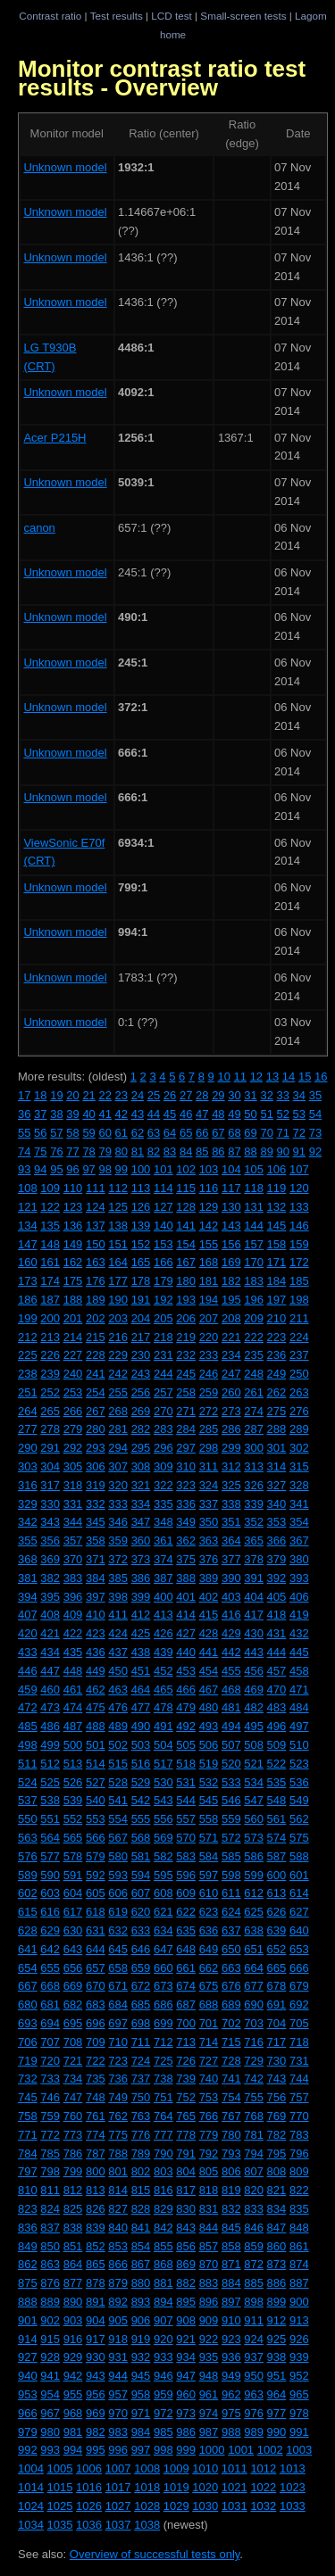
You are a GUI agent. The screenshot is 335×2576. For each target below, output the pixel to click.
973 (186, 2413)
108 (28, 1188)
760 (73, 2116)
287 (254, 1429)
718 (299, 2042)
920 (163, 2339)
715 (231, 2042)
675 (209, 1985)
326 (254, 1485)
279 (73, 1429)
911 (254, 2320)
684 (118, 2004)
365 (254, 1540)
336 (186, 1504)
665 (277, 1968)
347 (141, 1521)
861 (299, 2246)
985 (163, 2432)
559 (231, 1819)
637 (231, 1930)
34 (299, 1095)
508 (254, 1745)
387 (163, 1578)
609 (186, 1893)
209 (254, 1318)
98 (104, 1169)
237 (299, 1355)
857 (209, 2246)
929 (73, 2357)
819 (231, 2190)
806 (231, 2171)
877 (73, 2283)
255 (118, 1392)
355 (28, 1540)
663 (231, 1968)
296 (163, 1447)
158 (277, 1244)
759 (50, 2116)
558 (209, 1819)
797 (28, 2171)
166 (163, 1262)
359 (118, 1540)
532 (209, 1782)
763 (141, 2116)
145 (277, 1225)
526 (73, 1782)
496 (277, 1726)
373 (141, 1559)
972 (163, 2413)
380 (299, 1559)
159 (299, 1244)
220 (209, 1337)
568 (141, 1837)
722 (95, 2060)
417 (254, 1614)
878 (95, 2283)
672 (141, 1985)
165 (141, 1262)
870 (209, 2264)
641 (28, 1949)
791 (186, 2153)
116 (209, 1188)
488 (95, 1726)
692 (299, 2004)
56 (40, 1132)
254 (95, 1392)
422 (73, 1633)
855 (163, 2246)
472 (28, 1707)
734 (73, 2078)
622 (186, 1911)
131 (254, 1206)
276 (299, 1411)
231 (163, 1355)
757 (299, 2097)
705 (299, 2023)
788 (118, 2153)
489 (118, 1726)
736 (118, 2078)
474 (73, 1707)
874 (299, 2264)
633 (141, 1930)
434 (50, 1652)
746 (50, 2097)
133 (299, 1206)
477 (141, 1707)
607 (141, 1893)
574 (277, 1837)
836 (28, 2227)
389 (209, 1578)
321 (141, 1485)
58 (72, 1132)
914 (28, 2339)
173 (28, 1281)
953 (28, 2394)
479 (186, 1707)
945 (141, 2375)
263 (299, 1392)
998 (163, 2449)
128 (186, 1206)
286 (231, 1429)
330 (50, 1504)
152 (141, 1244)
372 (118, 1559)
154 (186, 1244)
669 (73, 1985)
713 (186, 2042)
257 (163, 1392)
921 (186, 2339)
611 (231, 1893)
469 (254, 1689)
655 (50, 1968)
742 (254, 2078)
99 (121, 1169)
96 (72, 1169)
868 (163, 2264)
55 (24, 1132)
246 (209, 1373)
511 (28, 1763)
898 (254, 2301)
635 (186, 1930)
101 (163, 1169)
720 (50, 2060)
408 (50, 1614)
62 (137, 1132)
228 (95, 1355)
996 (118, 2449)
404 (254, 1596)
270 (163, 1411)
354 (299, 1521)
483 (277, 1707)
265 (50, 1411)
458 (299, 1670)
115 (186, 1188)
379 (277, 1559)
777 (163, 2134)
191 (141, 1299)
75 (40, 1151)
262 (277, 1392)
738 (163, 2078)
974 (209, 2413)
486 (50, 1726)
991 (299, 2432)
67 (218, 1132)
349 (186, 1521)
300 (254, 1447)
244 (163, 1373)
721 (73, 2060)
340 (277, 1504)
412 (141, 1614)
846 (254, 2227)
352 (254, 1521)
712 (163, 2042)
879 (118, 2283)
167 (186, 1262)
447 (50, 1670)
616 (50, 1911)
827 (118, 2209)
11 (240, 1076)
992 (28, 2449)
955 (73, 2394)
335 (163, 1504)
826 (95, 2209)
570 (186, 1837)
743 (277, 2078)
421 (50, 1633)
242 (118, 1373)
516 (141, 1763)
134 (28, 1225)
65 (186, 1132)
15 (304, 1076)
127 (163, 1206)
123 (73, 1206)
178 (141, 1281)
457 (277, 1670)
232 (186, 1355)
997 (141, 2449)
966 (28, 2413)
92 (315, 1151)
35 (315, 1095)
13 (272, 1076)
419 (299, 1614)
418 (277, 1614)
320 (118, 1485)
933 (163, 2357)
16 (320, 1076)
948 (209, 2375)
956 (95, 2394)
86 (218, 1151)
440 (186, 1652)
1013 (293, 2468)
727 (209, 2060)
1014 (31, 2487)
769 (277, 2116)
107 (299, 1169)
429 (231, 1633)
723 (118, 2060)
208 (231, 1318)
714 (209, 2042)
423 (95, 1633)
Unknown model (64, 167)
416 (231, 1614)
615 (28, 1911)
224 (299, 1337)
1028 (147, 2506)
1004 (31, 2468)
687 (186, 2004)
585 (231, 1856)
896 (209, 2301)
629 (50, 1930)
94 (40, 1169)
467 (209, 1689)
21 (88, 1095)
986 (186, 2432)
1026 (89, 2506)
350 (209, 1521)
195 (231, 1299)
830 (186, 2209)
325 (231, 1485)
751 (163, 2097)
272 (209, 1411)
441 (209, 1652)
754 (231, 2097)
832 (231, 2209)
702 (231, 2023)
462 (95, 1689)
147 (28, 1244)
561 (277, 1819)
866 (118, 2264)
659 (141, 1968)
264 (28, 1411)
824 (50, 2209)
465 (163, 1689)
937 (254, 2357)
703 (254, 2023)
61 (121, 1132)
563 (28, 1837)
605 (95, 1893)
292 (73, 1447)
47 (202, 1114)
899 (277, 2301)
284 (186, 1429)
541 (118, 1800)
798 (50, 2171)
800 (95, 2171)
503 (141, 1745)
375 (186, 1559)
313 (254, 1466)
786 (73, 2153)
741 (231, 2078)
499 (50, 1745)
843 (186, 2227)
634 (163, 1930)
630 (73, 1930)
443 (254, 1652)
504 (163, 1745)
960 (186, 2394)
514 (95, 1763)
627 (299, 1911)
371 (95, 1559)
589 (28, 1875)
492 (186, 1726)
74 (24, 1151)
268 (118, 1411)
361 (163, 1540)
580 (118, 1856)
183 (254, 1281)
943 (95, 2375)
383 (73, 1578)
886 (277, 2283)
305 (73, 1466)
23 (121, 1095)
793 (231, 2153)
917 (95, 2339)
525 (50, 1782)
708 (73, 2042)
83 (169, 1151)
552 (73, 1819)
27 (186, 1095)
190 (118, 1299)
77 (72, 1151)
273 (231, 1411)
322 (163, 1485)
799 (73, 2171)
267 (95, 1411)
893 (141, 2301)
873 (277, 2264)
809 (299, 2171)
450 (118, 1670)
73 (315, 1132)
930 (95, 2357)
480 (209, 1707)
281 (118, 1429)
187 (50, 1299)
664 (254, 1968)
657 (95, 1968)
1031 (234, 2506)
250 (299, 1373)
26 (169, 1095)
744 (299, 2078)
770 (299, 2116)
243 (141, 1373)
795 (277, 2153)
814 (118, 2190)
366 (277, 1540)
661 (186, 1968)
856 (186, 2246)
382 (50, 1578)
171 (277, 1262)
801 (118, 2171)
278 (50, 1429)
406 (299, 1596)
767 (231, 2116)
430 (254, 1633)
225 (28, 1355)
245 (186, 1373)
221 (231, 1337)
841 (141, 2227)
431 (277, 1633)
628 (28, 1930)
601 (299, 1875)
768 (254, 2116)
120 (299, 1188)
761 (95, 2116)
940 (28, 2375)
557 (186, 1819)
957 (118, 2394)
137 (95, 1225)
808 (277, 2171)
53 (299, 1114)
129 (209, 1206)
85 (202, 1151)
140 (163, 1225)
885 (254, 2283)
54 (315, 1114)
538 (50, 1800)
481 (231, 1707)
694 (50, 2023)
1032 (263, 2506)
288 (277, 1429)
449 (95, 1670)
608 (163, 1893)
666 (299, 1968)
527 (95, 1782)
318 (73, 1485)
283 (163, 1429)
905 (118, 2320)
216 (118, 1337)
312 (231, 1466)
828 (141, 2209)
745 (28, 2097)
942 (73, 2375)
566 (95, 1837)
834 (277, 2209)
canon (38, 527)
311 (209, 1466)
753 (209, 2097)
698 (141, 2023)
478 (163, 1707)
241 (95, 1373)
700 (186, 2023)
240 (73, 1373)
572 (231, 1837)
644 (95, 1949)
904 (95, 2320)
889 (50, 2301)
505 (186, 1745)
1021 (234, 2487)
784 (28, 2153)
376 (209, 1559)
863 (50, 2264)
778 (186, 2134)
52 (283, 1114)
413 (163, 1614)
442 (231, 1652)
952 (299, 2375)
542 (141, 1800)
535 (277, 1782)
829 (163, 2209)
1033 (293, 2506)
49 (234, 1114)
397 (95, 1596)
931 (118, 2357)
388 (186, 1578)
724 (141, 2060)
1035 (60, 2524)
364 (231, 1540)
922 (209, 2339)
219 (186, 1337)
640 (299, 1930)
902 (50, 2320)
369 (50, 1559)
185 (299, 1281)
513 (73, 1763)
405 (277, 1596)
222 (254, 1337)
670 (95, 1985)
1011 (234, 2468)
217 (141, 1337)
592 (95, 1875)
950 (254, 2375)
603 (50, 1893)
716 (254, 2042)
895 (186, 2301)
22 (104, 1095)
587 (277, 1856)
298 (209, 1447)
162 (73, 1262)
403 (231, 1596)
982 (95, 2432)
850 (50, 2246)
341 (299, 1504)
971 (141, 2413)
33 (283, 1095)
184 (277, 1281)
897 (231, 2301)
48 (218, 1114)
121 (28, 1206)
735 (95, 2078)
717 (277, 2042)
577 (50, 1856)
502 (118, 1745)
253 (73, 1392)
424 (118, 1633)
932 (141, 2357)
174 (50, 1281)
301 (277, 1447)
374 (163, 1559)
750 (141, 2097)
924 (254, 2339)
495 (254, 1726)
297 (186, 1447)
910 (231, 2320)
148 (50, 1244)
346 (118, 1521)
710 (118, 2042)
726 (186, 2060)
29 (218, 1095)
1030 (205, 2506)
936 (231, 2357)
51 (266, 1114)
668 (50, 1985)
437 (118, 1652)
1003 (299, 2449)
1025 (60, 2506)
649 (209, 1949)
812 (73, 2190)
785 (50, 2153)
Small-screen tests (243, 15)
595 (163, 1875)
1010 (205, 2468)
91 (299, 1151)
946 (163, 2375)
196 (254, 1299)
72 (299, 1132)
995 (95, 2449)
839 (95, 2227)
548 (277, 1800)
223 (277, 1337)
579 (95, 1856)
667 (28, 1985)
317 (50, 1485)
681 (50, 2004)
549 (299, 1800)
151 (118, 1244)
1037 (118, 2524)
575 (299, 1837)
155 (209, 1244)
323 (186, 1485)
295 (141, 1447)
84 (186, 1151)
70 (266, 1132)
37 (40, 1114)
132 (277, 1206)
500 (73, 1745)
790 (163, 2153)
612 (254, 1893)
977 (277, 2413)
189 (95, 1299)
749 (118, 2097)
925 (277, 2339)
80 (121, 1151)
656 (73, 1968)
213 (50, 1337)
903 (73, 2320)
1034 (31, 2524)
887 (299, 2283)
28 (202, 1095)
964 (277, 2394)
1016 (89, 2487)
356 (50, 1540)
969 (95, 2413)
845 (231, 2227)
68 (234, 1132)
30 (234, 1095)
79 (104, 1151)
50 (250, 1114)
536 (299, 1782)
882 (186, 2283)
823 (28, 2209)
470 (277, 1689)
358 (95, 1540)
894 (163, 2301)
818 (209, 2190)
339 (254, 1504)
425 (141, 1633)
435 (73, 1652)
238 (28, 1373)
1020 (205, 2487)
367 (299, 1540)
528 (118, 1782)
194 (209, 1299)
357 (73, 1540)
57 (56, 1132)
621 (163, 1911)
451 (141, 1670)
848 (299, 2227)
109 (50, 1188)
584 (209, 1856)
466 (186, 1689)
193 (186, 1299)
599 (254, 1875)
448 (73, 1670)
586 (254, 1856)
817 (186, 2190)
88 (250, 1151)
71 (283, 1132)
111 (95, 1188)
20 (72, 1095)
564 (50, 1837)
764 (163, 2116)
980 (50, 2432)
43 (137, 1114)
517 (163, 1763)
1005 (60, 2468)
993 (50, 2449)
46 (186, 1114)
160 (28, 1262)
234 (231, 1355)
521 (254, 1763)
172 (299, 1262)
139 (141, 1225)
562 (299, 1819)
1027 (118, 2506)
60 (104, 1132)
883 (209, 2283)
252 (50, 1392)
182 (231, 1281)
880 (141, 2283)
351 (231, 1521)
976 (254, 2413)
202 (95, 1318)
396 (73, 1596)
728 (231, 2060)
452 (163, 1670)
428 (209, 1633)
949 (231, 2375)
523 (299, 1763)
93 (24, 1169)
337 (209, 1504)
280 (95, 1429)
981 (73, 2432)
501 (95, 1745)
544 (186, 1800)
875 (28, 2283)
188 (73, 1299)
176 (95, 1281)
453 (186, 1670)
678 (277, 1985)
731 (299, 2060)
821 (277, 2190)
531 (186, 1782)
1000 (212, 2449)
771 (28, 2134)
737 (141, 2078)
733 (50, 2078)
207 (209, 1318)
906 (141, 2320)
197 (277, 1299)
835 (299, 2209)
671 (118, 1985)
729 (254, 2060)
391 (254, 1578)
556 (163, 1819)
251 (28, 1392)
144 (254, 1225)
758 (28, 2116)
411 (118, 1614)
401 (186, 1596)
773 (73, 2134)
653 (299, 1949)
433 (28, 1652)
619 (118, 1911)
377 (231, 1559)
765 (186, 2116)
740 (209, 2078)
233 (209, 1355)
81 (137, 1151)
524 (28, 1782)
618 (95, 1911)
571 (209, 1837)
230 (141, 1355)
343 (50, 1521)
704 (277, 2023)
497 (299, 1726)
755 (254, 2097)
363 (209, 1540)
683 (95, 2004)
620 (141, 1911)
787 (95, 2153)
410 (95, 1614)
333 (118, 1504)
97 (88, 1169)
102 (186, 1169)
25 (153, 1095)
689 (231, 2004)
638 (254, 1930)
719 (28, 2060)
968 (73, 2413)
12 (256, 1076)
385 (118, 1578)
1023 (293, 2487)
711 (141, 2042)
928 (50, 2357)
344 (73, 1521)
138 (118, 1225)
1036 (89, 2524)
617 (73, 1911)
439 (163, 1652)
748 (95, 2097)
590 (50, 1875)
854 (141, 2246)
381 (28, 1578)
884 (231, 2283)
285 (209, 1429)
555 (141, 1819)
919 (141, 2339)
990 (277, 2432)
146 (299, 1225)
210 (277, 1318)
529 (141, 1782)
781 (254, 2134)
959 (163, 2394)
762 (118, 2116)
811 (50, 2190)
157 (254, 1244)
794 (254, 2153)
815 (141, 2190)
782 (277, 2134)
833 (254, 2209)
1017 (118, 2487)
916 (73, 2339)
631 (95, 1930)
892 (118, 2301)
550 (28, 1819)
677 (254, 1985)
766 (209, 2116)
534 (254, 1782)
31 (250, 1095)
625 (254, 1911)
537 (28, 1800)
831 (209, 2209)
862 (28, 2264)
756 (277, 2097)
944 (118, 2375)
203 (118, 1318)
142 (209, 1225)
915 (50, 2339)
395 (50, 1596)
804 (186, 2171)
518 (186, 1763)
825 (73, 2209)
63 (153, 1132)
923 (231, 2339)
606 (118, 1893)
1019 (176, 2487)
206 (186, 1318)
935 (209, 2357)
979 (28, 2432)
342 (28, 1521)
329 (28, 1504)
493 (209, 1726)
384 (95, 1578)
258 (186, 1392)
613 (277, 1893)
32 (266, 1095)
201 (73, 1318)
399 (141, 1596)
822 (299, 2190)
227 (73, 1355)
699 (163, 2023)
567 (118, 1837)
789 (141, 2153)
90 (283, 1151)
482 (254, 1707)
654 (28, 1968)
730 (277, 2060)
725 (163, 2060)
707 (50, 2042)
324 (209, 1485)
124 (95, 1206)
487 (73, 1726)
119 (277, 1188)
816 (163, 2190)
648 (186, 1949)
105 (254, 1169)
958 (141, 2394)
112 (118, 1188)
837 (50, 2227)
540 (95, 1800)
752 (186, 2097)
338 (231, 1504)
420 (28, 1633)
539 (73, 1800)
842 (163, 2227)
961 (209, 2394)
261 (254, 1392)
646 (141, 1949)
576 (28, 1856)
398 (118, 1596)
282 (141, 1429)
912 (277, 2320)
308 (141, 1466)
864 (73, 2264)
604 (73, 1893)
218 (163, 1337)
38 (56, 1114)
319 (95, 1485)
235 (254, 1355)
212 (28, 1337)
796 (299, 2153)
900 (299, 2301)
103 (209, 1169)
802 (141, 2171)
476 (118, 1707)
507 (231, 1745)
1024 (31, 2506)
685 (141, 2004)
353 (277, 1521)
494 (231, 1726)
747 (73, 2097)
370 (73, 1559)
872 (254, 2264)
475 (95, 1707)
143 (231, 1225)
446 (28, 1670)
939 (299, 2357)
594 (141, 1875)
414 (186, 1614)
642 (50, 1949)
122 (50, 1206)
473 (50, 1707)
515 (118, 1763)
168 (209, 1262)
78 (88, 1151)
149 (73, 1244)
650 (231, 1949)
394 (28, 1596)
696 (95, 2023)
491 (163, 1726)
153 (163, 1244)
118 (254, 1188)
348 (163, 1521)
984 (141, 2432)
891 (95, 2301)
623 (209, 1911)
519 (209, 1763)
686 (163, 2004)
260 (231, 1392)
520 (231, 1763)
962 (231, 2394)
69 (250, 1132)
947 (186, 2375)
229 (118, 1355)
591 (73, 1875)
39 (72, 1114)
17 (24, 1095)
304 (50, 1466)
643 (73, 1949)
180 (186, 1281)
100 (141, 1169)
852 (95, 2246)
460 (50, 1689)
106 (277, 1169)
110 (73, 1188)
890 (73, 2301)
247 (231, 1373)
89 (266, 1151)
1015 (60, 2487)
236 (277, 1355)
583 (186, 1856)
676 (231, 1985)
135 (50, 1225)
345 (95, 1521)
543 (163, 1800)
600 (277, 1875)
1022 (263, 2487)
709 (95, 2042)
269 (141, 1411)
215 (95, 1337)
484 (299, 1707)
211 (299, 1318)
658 (118, 1968)
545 (209, 1800)
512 (50, 1763)
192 (163, 1299)
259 (209, 1392)
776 (141, 2134)
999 (186, 2449)
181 (209, 1281)
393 (299, 1578)
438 (141, 1652)
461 (73, 1689)
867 (141, 2264)
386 (141, 1578)
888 (28, 2301)
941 (50, 2375)
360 (141, 1540)
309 (163, 1466)
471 (299, 1689)
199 (28, 1318)
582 (163, 1856)
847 (277, 2227)
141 (186, 1225)
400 (163, 1596)
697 (118, 2023)
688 (209, 2004)
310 (186, 1466)
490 (141, 1726)
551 (50, 1819)
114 (163, 1188)
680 (28, 2004)
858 (231, 2246)
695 (73, 2023)
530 (163, 1782)
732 (28, 2078)
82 (153, 1151)
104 (231, 1169)
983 (118, 2432)
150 (95, 1244)
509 (277, 1745)
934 (186, 2357)
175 (73, 1281)
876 (50, 2283)
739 (186, 2078)
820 (254, 2190)
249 (277, 1373)
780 (231, 2134)
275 (277, 1411)
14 (288, 1076)
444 (277, 1652)
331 (73, 1504)
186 (28, 1299)
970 (118, 2413)
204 (141, 1318)
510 (299, 1745)
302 (299, 1447)
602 (28, 1893)
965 (299, 2394)
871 (231, 2264)
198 (299, 1299)
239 (50, 1373)
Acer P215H (54, 437)
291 (50, 1447)
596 (186, 1875)
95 (56, 1169)
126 (141, 1206)
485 (28, 1726)
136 (73, 1225)
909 (209, 2320)
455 (231, 1670)
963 (254, 2394)
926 (299, 2339)
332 (95, 1504)
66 (202, 1132)
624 (231, 1911)
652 (277, 1949)
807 (254, 2171)
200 (50, 1318)
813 (95, 2190)
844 (209, 2227)
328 (299, 1485)
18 (40, 1095)
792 (209, 2153)
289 (299, 1429)
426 (163, 1633)
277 (28, 1429)
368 (28, 1559)
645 (118, 1949)
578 (73, 1856)
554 (118, 1819)
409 (73, 1614)
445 (299, 1652)
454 (209, 1670)
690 (254, 2004)
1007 (118, 2468)
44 (153, 1114)
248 (254, 1373)
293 (95, 1447)
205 (163, 1318)
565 (73, 1837)
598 (231, 1875)
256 (141, 1392)
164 (118, 1262)
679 (299, 1985)
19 (56, 1095)
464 (141, 1689)
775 (118, 2134)
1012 (263, 2468)
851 (73, 2246)
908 (186, 2320)
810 (28, 2190)
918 (118, 2339)
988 (231, 2432)
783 (299, 2134)
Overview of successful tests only (155, 2554)
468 (231, 1689)
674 (186, 1985)
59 (88, 1132)
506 (209, 1745)
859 (254, 2246)
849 (28, 2246)
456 (254, 1670)
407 (28, 1614)
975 (231, 2413)
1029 (176, 2506)
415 (209, 1614)
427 (186, 1633)
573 (254, 1837)
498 (28, 1745)
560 (254, 1819)
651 (254, 1949)
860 (277, 2246)
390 (231, 1578)
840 (118, 2227)
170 (254, 1262)
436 (95, 1652)
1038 (147, 2524)
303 (28, 1466)
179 (163, 1281)
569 (163, 1837)
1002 (270, 2449)
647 (163, 1949)
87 (234, 1151)
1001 (241, 2449)
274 (254, 1411)
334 (141, 1504)
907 (163, 2320)
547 (254, 1800)
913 (299, 2320)
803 (163, 2171)
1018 (147, 2487)
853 (118, 2246)
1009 (176, 2468)
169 (231, 1262)
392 (277, 1578)
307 (118, 1466)
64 (169, 1132)
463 (118, 1689)
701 (209, 2023)
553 (95, 1819)
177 (118, 1281)
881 (163, 2283)
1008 (147, 2468)
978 (299, 2413)
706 (28, 2042)
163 (95, 1262)
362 (186, 1540)
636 (209, 1930)
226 (50, 1355)
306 (95, 1466)
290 (28, 1447)
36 (24, 1114)
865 (95, 2264)
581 (141, 1856)
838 (73, 2227)
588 (299, 1856)
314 (277, 1466)
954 (50, 2394)
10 (223, 1076)
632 (118, 1930)
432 (299, 1633)
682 (73, 2004)
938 (277, 2357)
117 (231, 1188)
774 (95, 2134)
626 (277, 1911)
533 (231, 1782)
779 (209, 2134)
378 (254, 1559)
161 (50, 1262)
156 (231, 1244)
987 (209, 2432)
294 (118, 1447)
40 (88, 1114)
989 (254, 2432)
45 (169, 1114)
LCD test (171, 15)
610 (209, 1893)
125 (118, 1206)
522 (277, 1763)
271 (186, 1411)
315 (299, 1466)
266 (73, 1411)
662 (209, 1968)
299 (231, 1447)
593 (118, 1875)
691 (277, 2004)
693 (28, 2023)
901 (28, 2320)
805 (209, 2171)
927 (28, 2357)
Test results (116, 15)
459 (28, 1689)
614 (299, 1893)
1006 (89, 2468)
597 (209, 1875)
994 (73, 2449)
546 (231, 1800)
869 (186, 2264)
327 (277, 1485)
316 (28, 1485)
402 (209, 1596)
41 (104, 1114)
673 (163, 1985)
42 (121, 1114)
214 (73, 1337)
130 (231, 1206)
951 (277, 2375)
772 (50, 2134)
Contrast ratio (50, 15)
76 (56, 1151)
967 (50, 2413)
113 (141, 1188)
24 (137, 1095)
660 (163, 1968)
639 (277, 1930)
